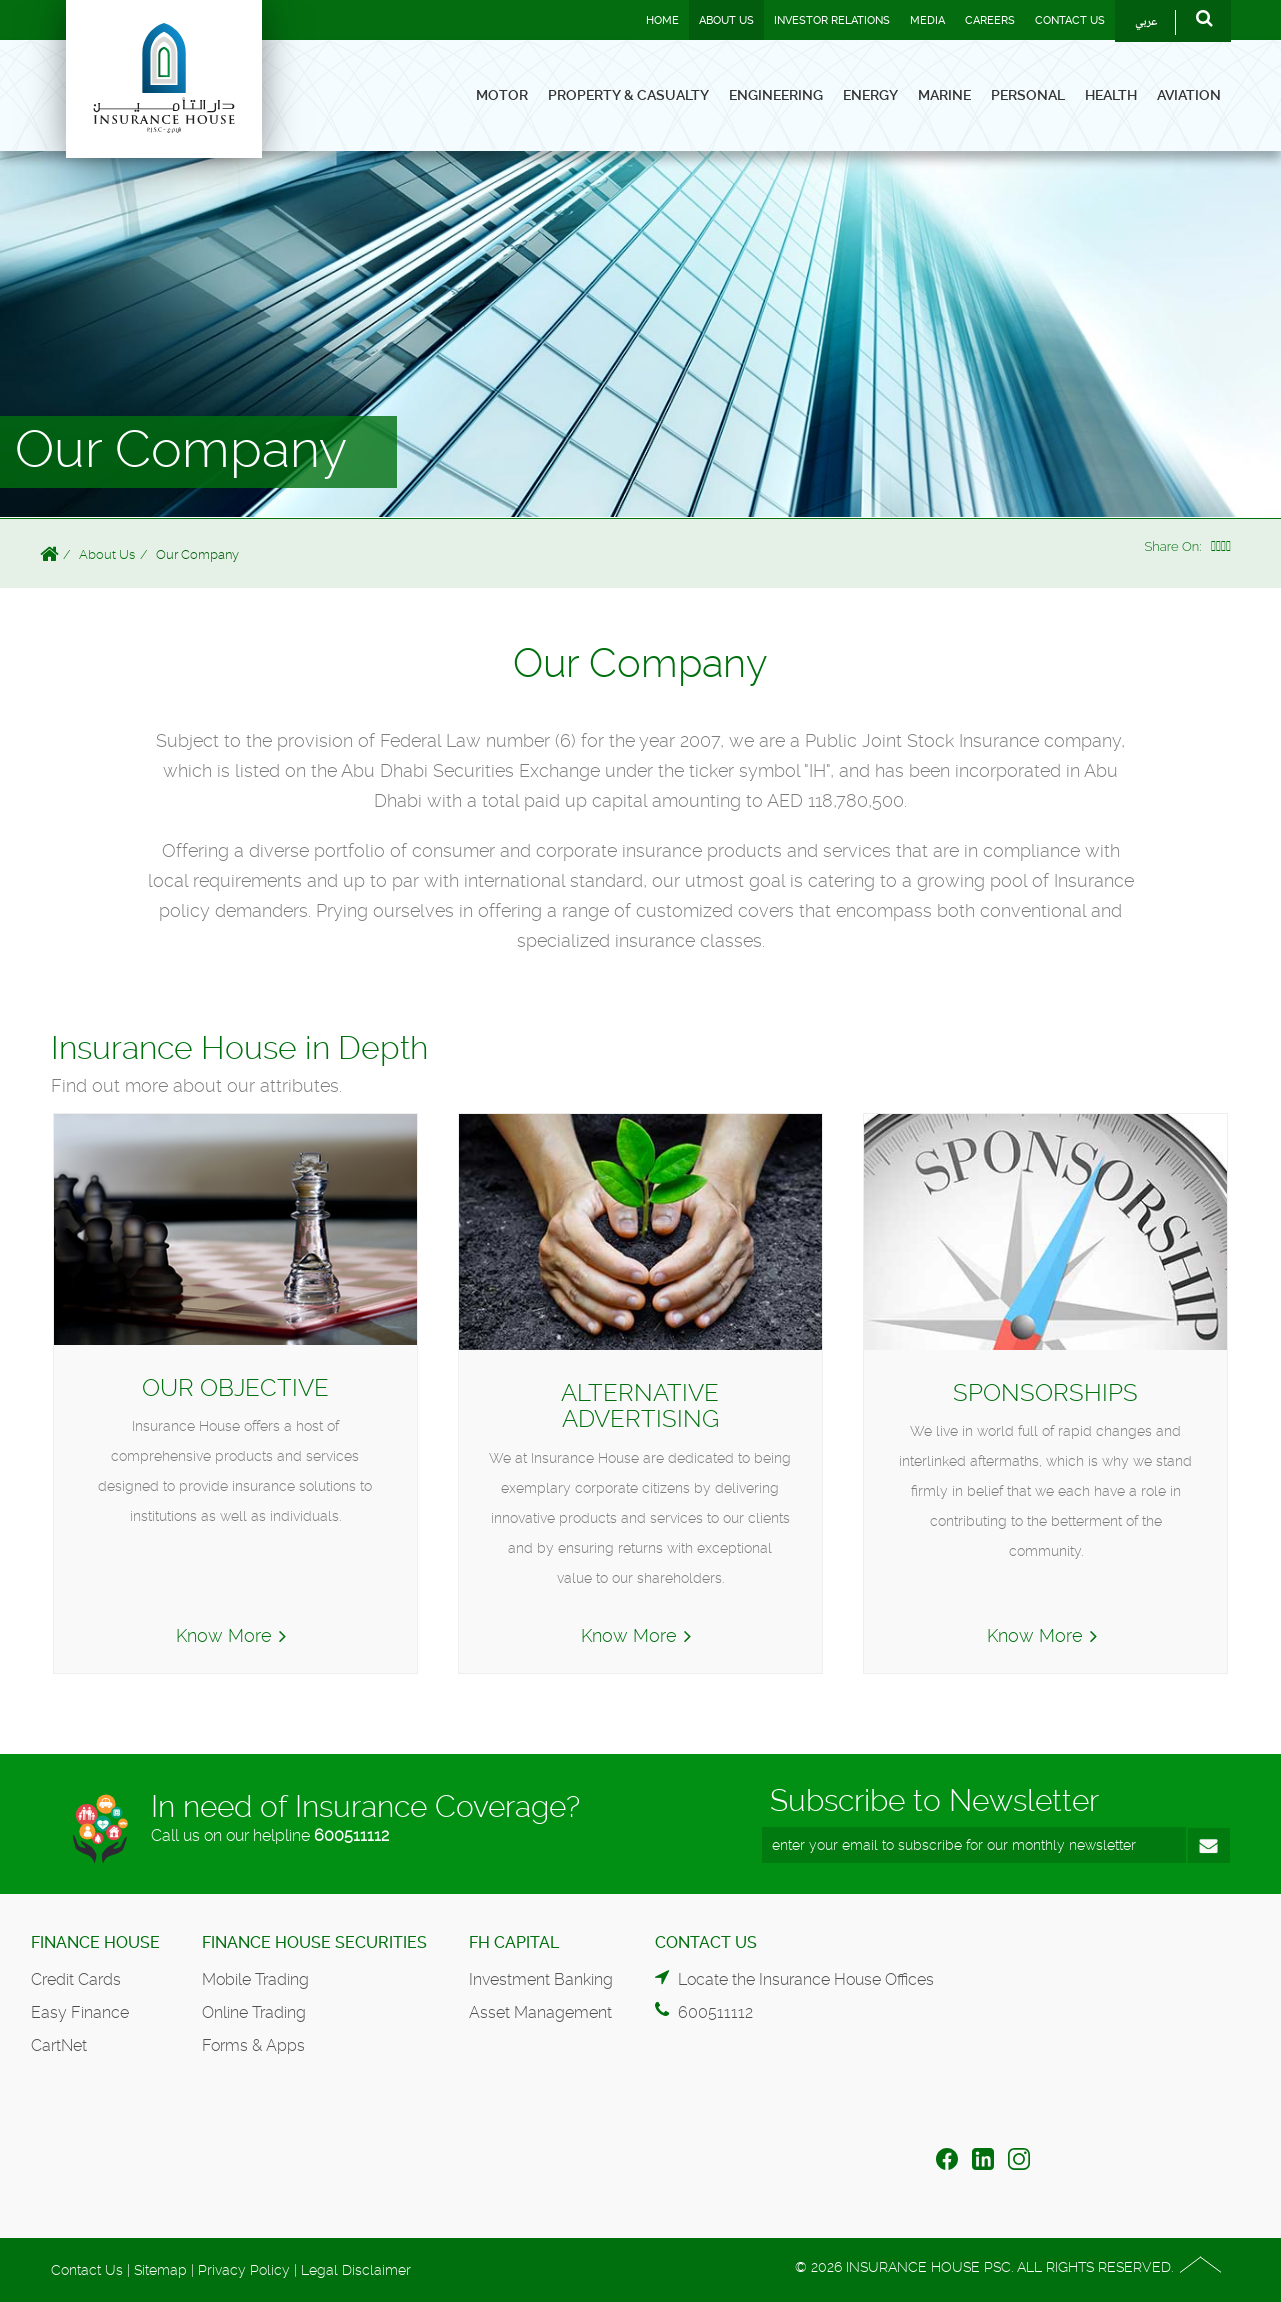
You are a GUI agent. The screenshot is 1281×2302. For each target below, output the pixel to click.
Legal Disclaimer (356, 2270)
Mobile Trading (255, 1979)
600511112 (351, 1835)
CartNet (59, 2045)
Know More (223, 1635)
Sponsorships (1045, 1393)
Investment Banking (541, 1979)
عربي (1146, 22)
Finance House (95, 1942)
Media (927, 20)
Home (662, 20)
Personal (1028, 95)
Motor (502, 95)
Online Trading (254, 2012)
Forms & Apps (253, 2045)
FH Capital (514, 1942)
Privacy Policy (244, 2270)
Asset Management (540, 2012)
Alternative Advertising (640, 1406)
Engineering (776, 95)
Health (1111, 95)
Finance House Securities (314, 1942)
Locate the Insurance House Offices (806, 1979)
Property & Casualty (628, 95)
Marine (944, 95)
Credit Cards (76, 1979)
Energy (870, 95)
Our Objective (235, 1388)
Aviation (1189, 95)
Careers (990, 20)
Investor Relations (832, 20)
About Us (726, 20)
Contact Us (1070, 20)
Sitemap (160, 2270)
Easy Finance (80, 2012)
